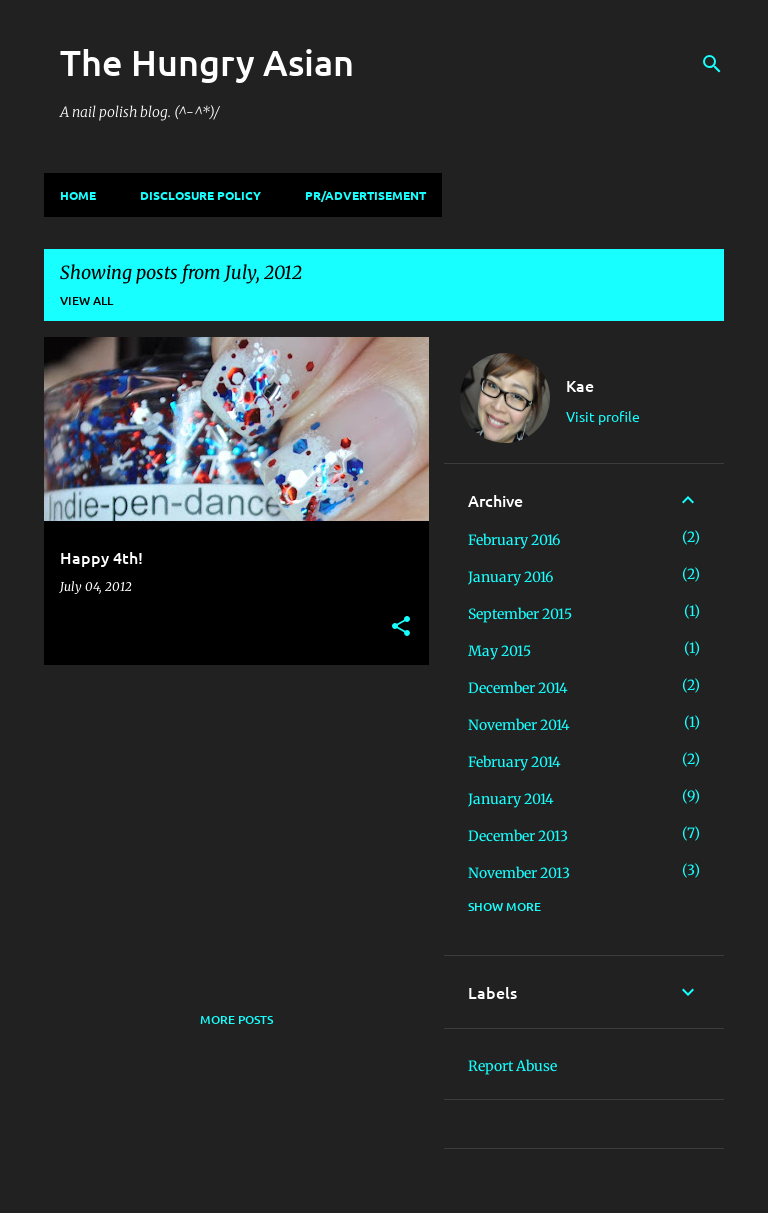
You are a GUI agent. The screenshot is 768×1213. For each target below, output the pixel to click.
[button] (401, 627)
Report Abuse (512, 1066)
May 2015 (499, 651)
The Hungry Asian (207, 62)
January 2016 (510, 577)
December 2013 (518, 836)
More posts (236, 1019)
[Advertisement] (229, 820)
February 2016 (514, 540)
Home (78, 195)
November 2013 (519, 873)
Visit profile (603, 416)
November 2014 (519, 725)
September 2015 (520, 614)
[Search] (712, 64)
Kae (580, 385)
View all (86, 300)
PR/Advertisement (365, 195)
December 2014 (518, 688)
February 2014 (514, 762)
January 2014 (511, 799)
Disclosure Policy (200, 195)
